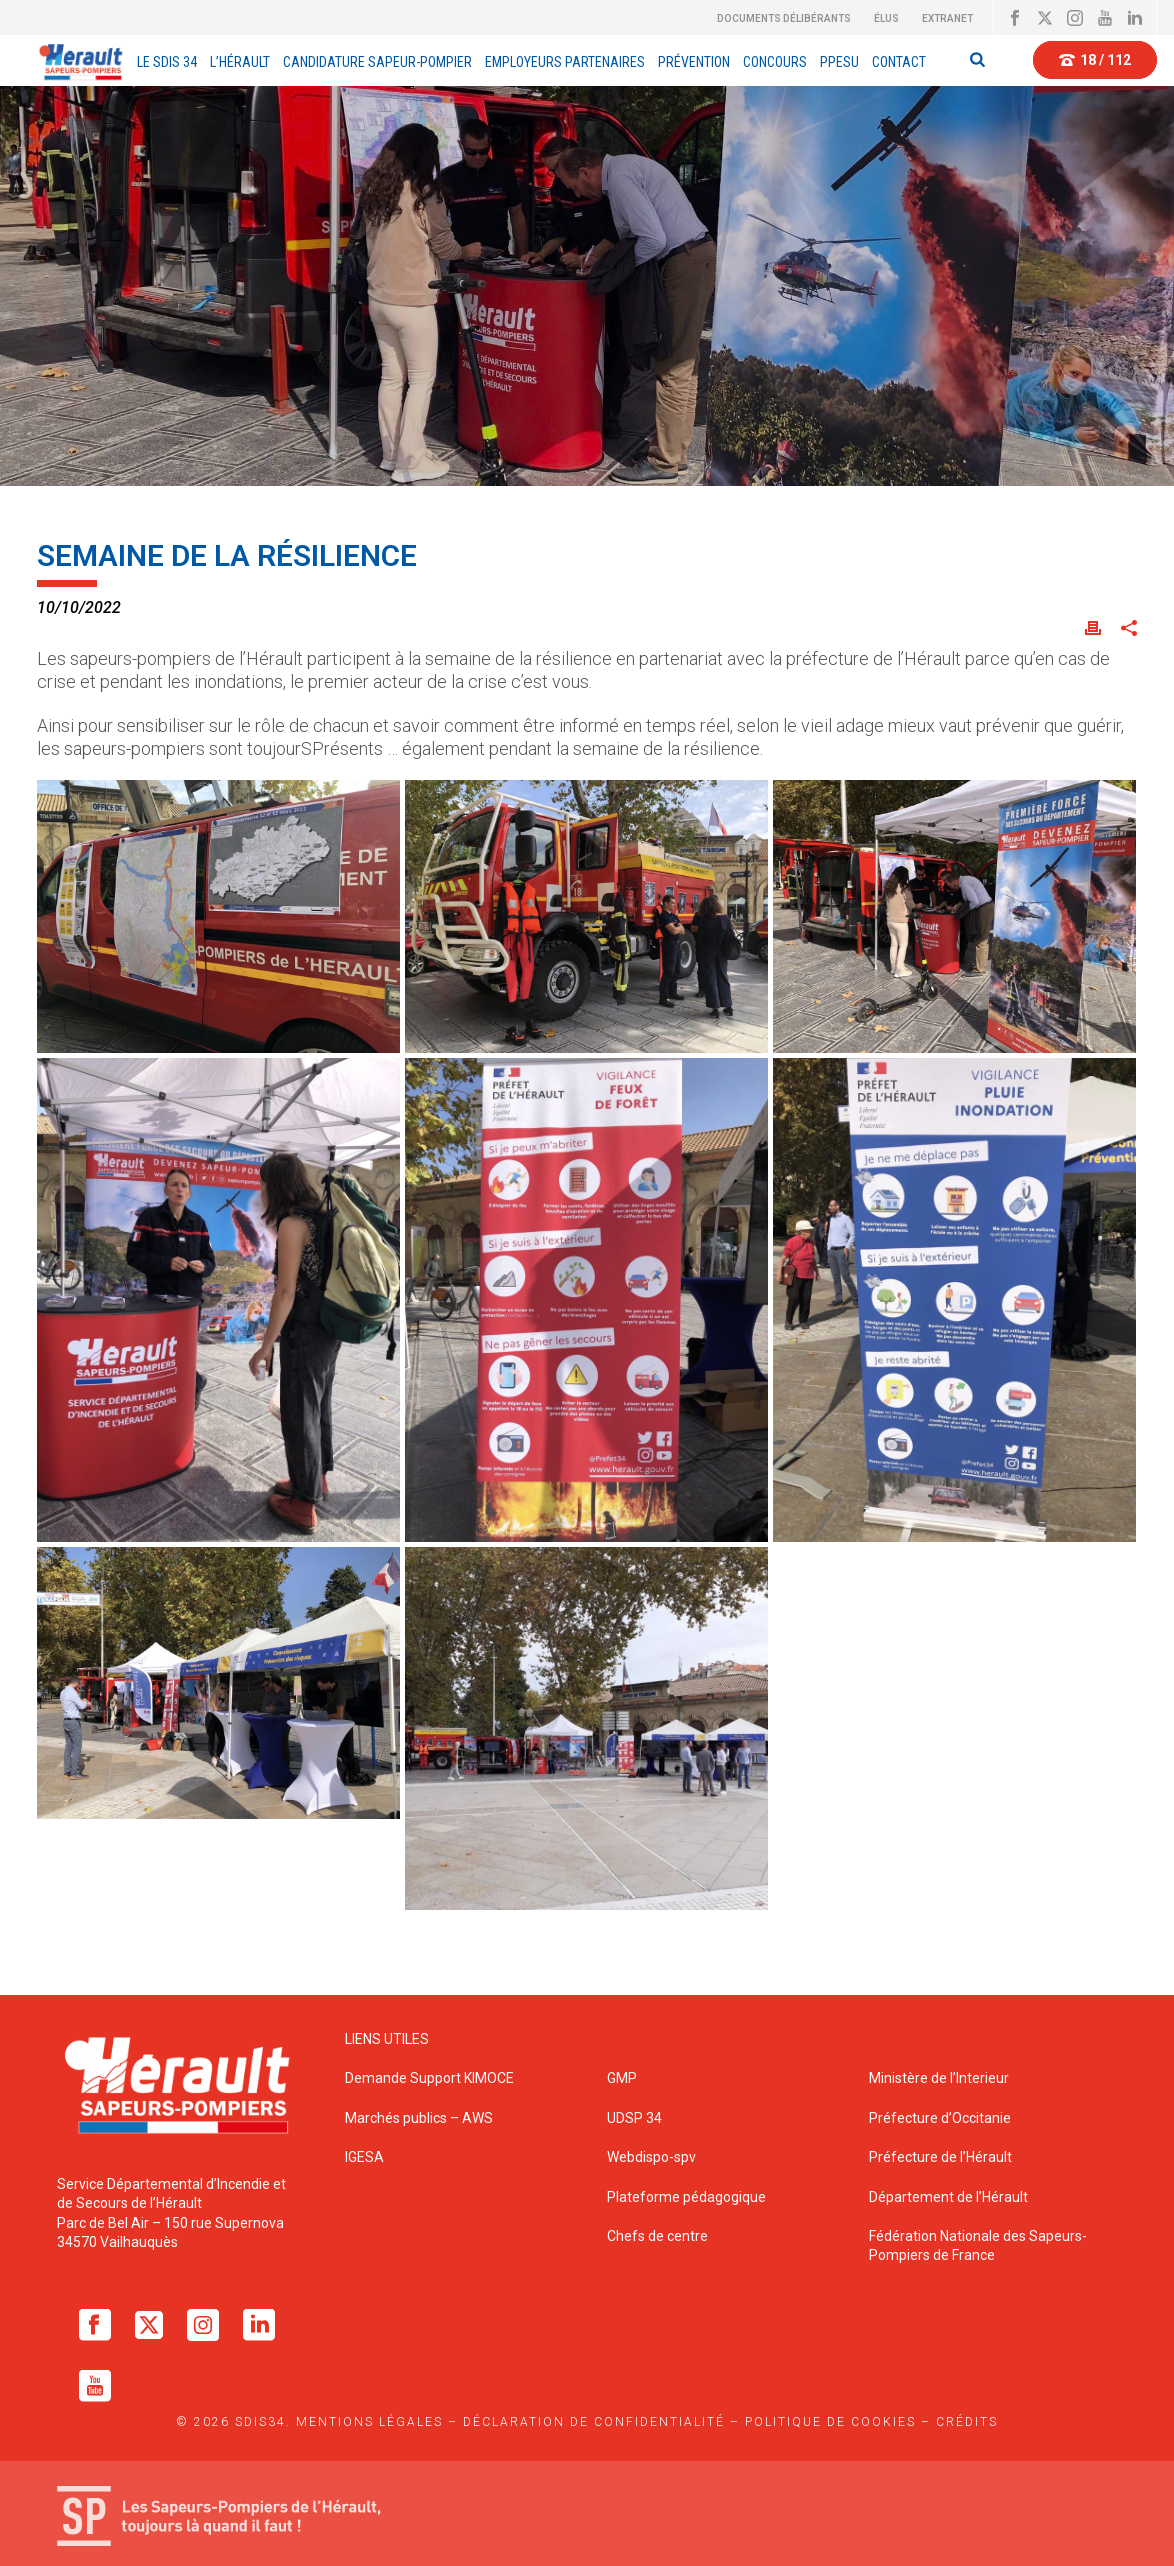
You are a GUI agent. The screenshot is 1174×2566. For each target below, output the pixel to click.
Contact (899, 62)
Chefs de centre (657, 2236)
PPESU (839, 62)
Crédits (967, 2422)
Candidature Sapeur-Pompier (377, 62)
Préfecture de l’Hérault (940, 2157)
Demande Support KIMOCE (429, 2078)
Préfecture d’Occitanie (940, 2118)
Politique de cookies (830, 2422)
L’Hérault (240, 62)
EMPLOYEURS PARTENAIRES (565, 62)
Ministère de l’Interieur (939, 2078)
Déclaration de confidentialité (594, 2422)
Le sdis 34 (167, 62)
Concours (775, 62)
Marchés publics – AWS (419, 2118)
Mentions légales (369, 2422)
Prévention (694, 62)
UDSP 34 (634, 2118)
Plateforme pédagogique (686, 2197)
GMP (622, 2078)
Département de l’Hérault (948, 2197)
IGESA (364, 2157)
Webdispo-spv (651, 2157)
